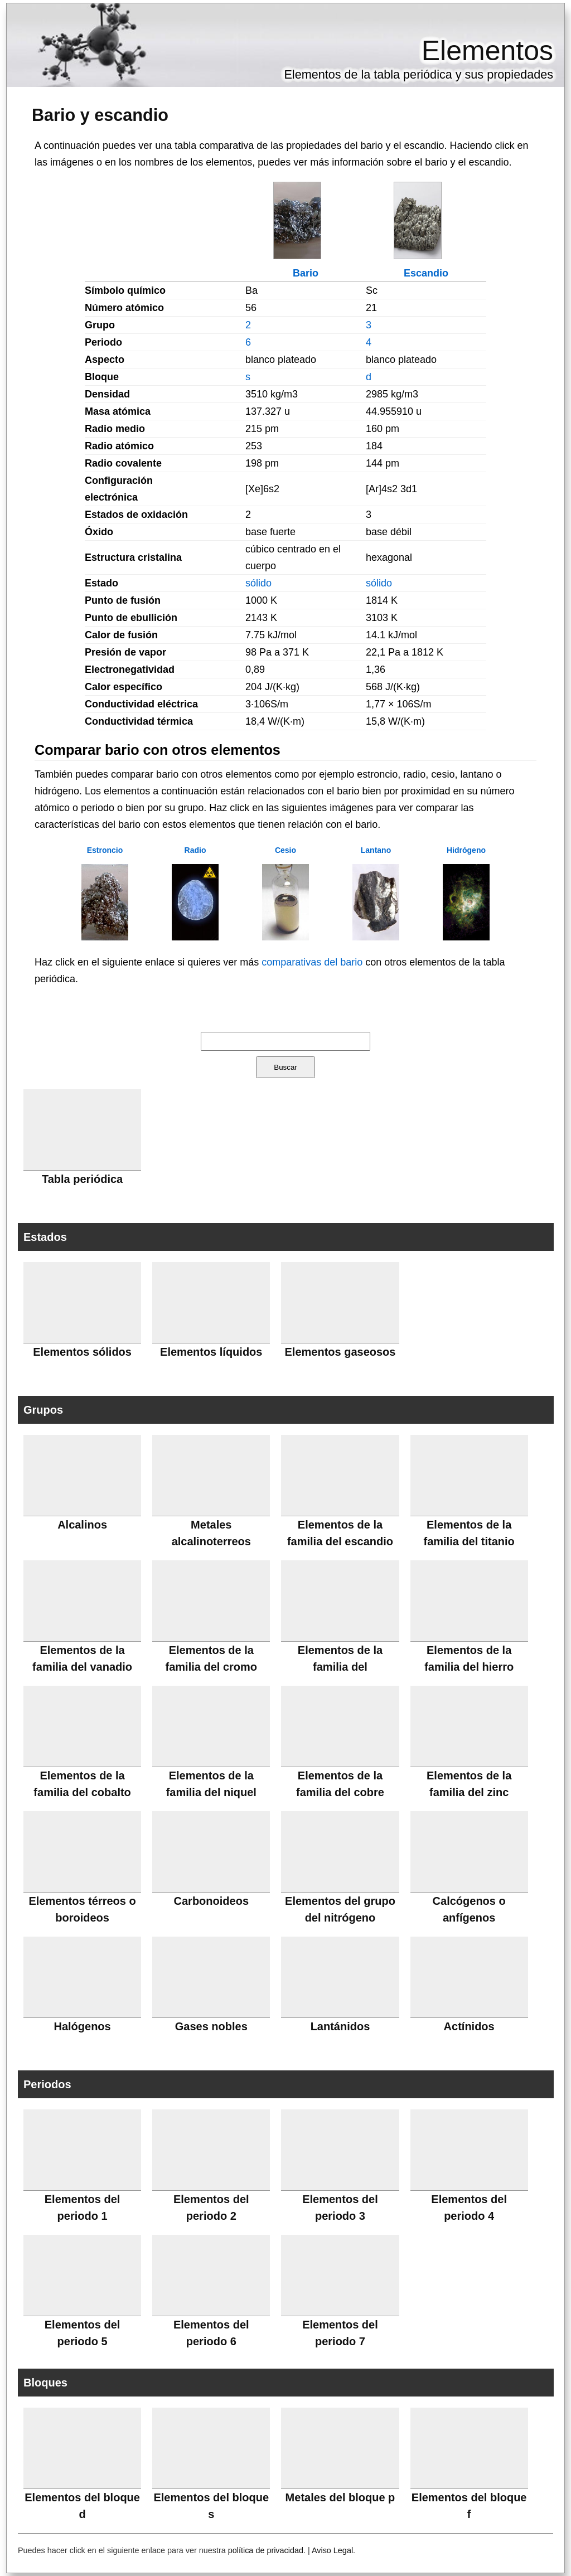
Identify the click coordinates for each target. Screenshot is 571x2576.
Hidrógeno (466, 850)
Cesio (285, 850)
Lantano (376, 850)
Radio (195, 850)
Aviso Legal (332, 2550)
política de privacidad (265, 2550)
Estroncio (105, 850)
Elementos (487, 50)
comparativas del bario (312, 962)
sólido (258, 583)
